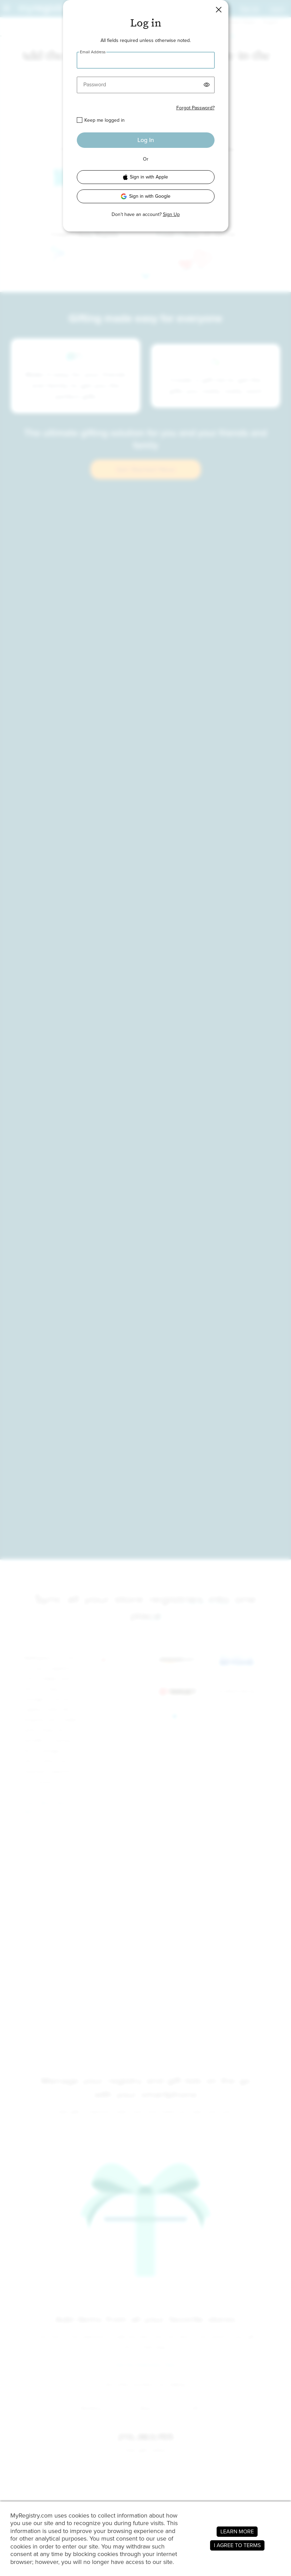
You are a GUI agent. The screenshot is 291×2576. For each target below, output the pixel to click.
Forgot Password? (195, 107)
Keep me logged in (104, 120)
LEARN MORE (237, 2531)
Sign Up (171, 214)
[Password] (146, 85)
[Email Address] (146, 60)
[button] (218, 9)
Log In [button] (145, 139)
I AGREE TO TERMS (237, 2545)
